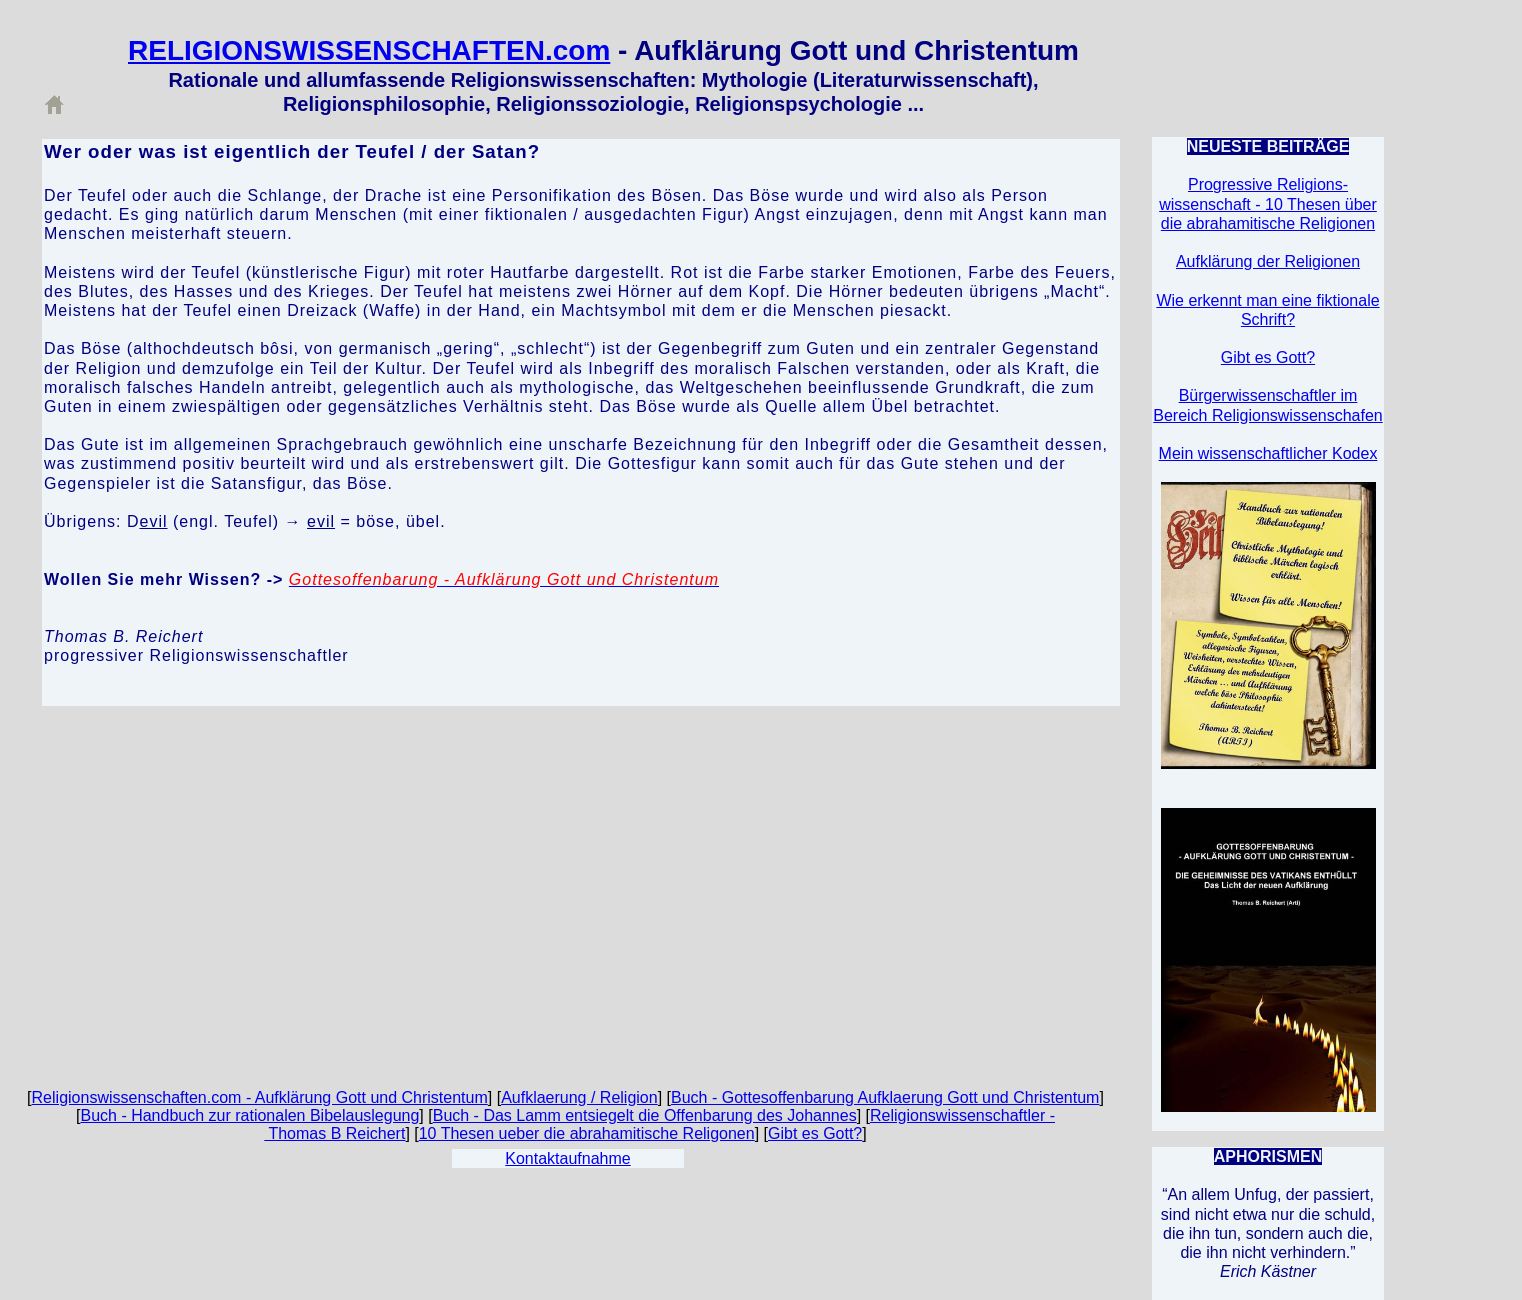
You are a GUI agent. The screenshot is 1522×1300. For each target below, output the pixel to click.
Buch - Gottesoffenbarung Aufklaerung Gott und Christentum (885, 1097)
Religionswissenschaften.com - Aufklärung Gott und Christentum (260, 1097)
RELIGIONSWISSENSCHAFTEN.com (369, 50)
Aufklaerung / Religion (579, 1097)
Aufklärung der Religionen (1268, 261)
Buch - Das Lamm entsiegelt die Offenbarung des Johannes (645, 1115)
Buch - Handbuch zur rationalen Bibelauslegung (249, 1115)
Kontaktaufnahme (567, 1158)
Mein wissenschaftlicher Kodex (1268, 453)
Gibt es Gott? (815, 1133)
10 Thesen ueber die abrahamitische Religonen (587, 1133)
